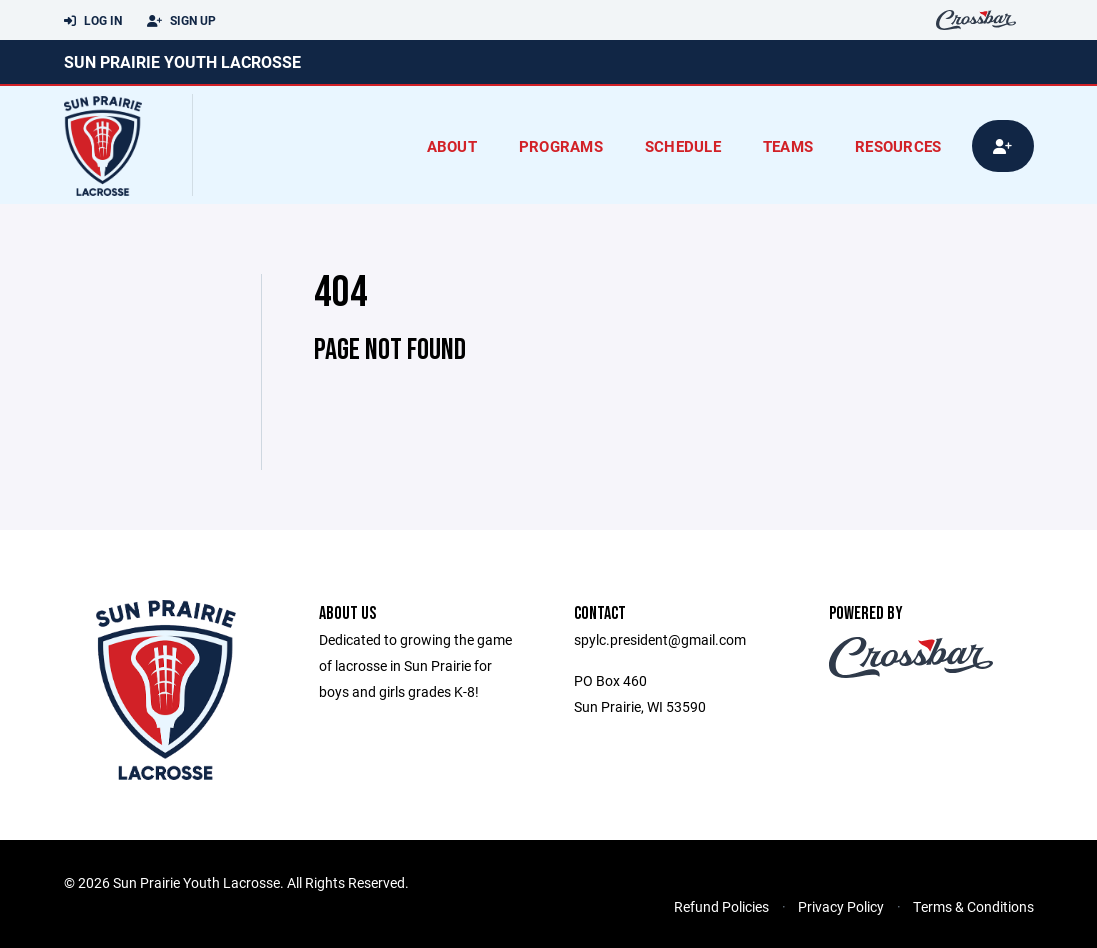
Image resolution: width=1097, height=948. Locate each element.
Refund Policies (721, 906)
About (452, 146)
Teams (788, 146)
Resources (898, 146)
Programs (561, 146)
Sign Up (181, 21)
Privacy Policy (841, 906)
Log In (93, 21)
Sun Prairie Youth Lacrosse (182, 61)
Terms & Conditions (973, 906)
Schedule (683, 146)
